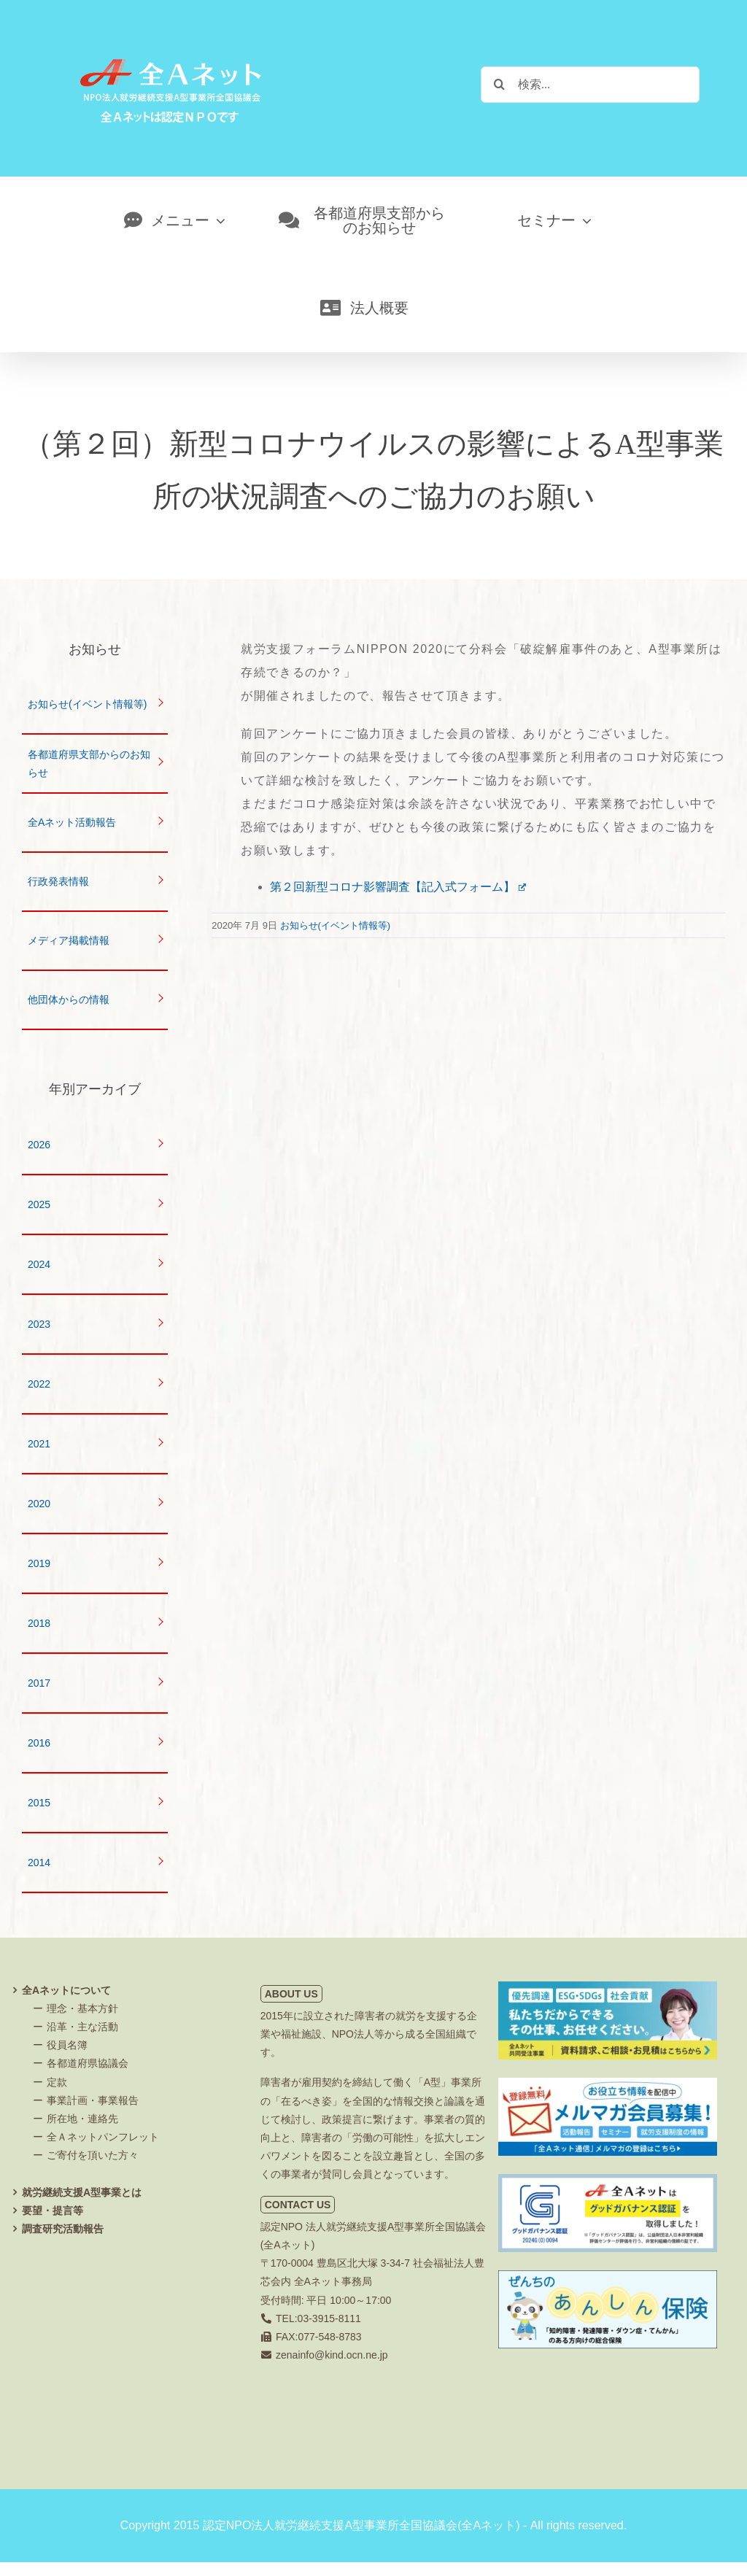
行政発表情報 (58, 881)
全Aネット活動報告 (72, 822)
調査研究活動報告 (63, 2229)
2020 (39, 1503)
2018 (39, 1623)
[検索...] (590, 84)
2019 (39, 1563)
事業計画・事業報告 (93, 2100)
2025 (39, 1204)
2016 (39, 1743)
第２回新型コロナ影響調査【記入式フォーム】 (398, 887)
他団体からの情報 (68, 999)
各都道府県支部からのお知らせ (89, 763)
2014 (39, 1862)
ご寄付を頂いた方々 (93, 2155)
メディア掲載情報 (68, 940)
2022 (39, 1384)
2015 (39, 1803)
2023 (39, 1324)
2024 (39, 1264)
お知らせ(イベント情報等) (335, 925)
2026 (39, 1144)
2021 (39, 1444)
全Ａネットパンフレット (103, 2137)
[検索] (499, 84)
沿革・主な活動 (82, 2026)
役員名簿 (67, 2045)
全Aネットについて (66, 1990)
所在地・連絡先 (82, 2118)
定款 (57, 2082)
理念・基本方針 (82, 2008)
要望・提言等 (52, 2210)
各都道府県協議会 (87, 2063)
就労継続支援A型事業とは (82, 2192)
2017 (39, 1683)
